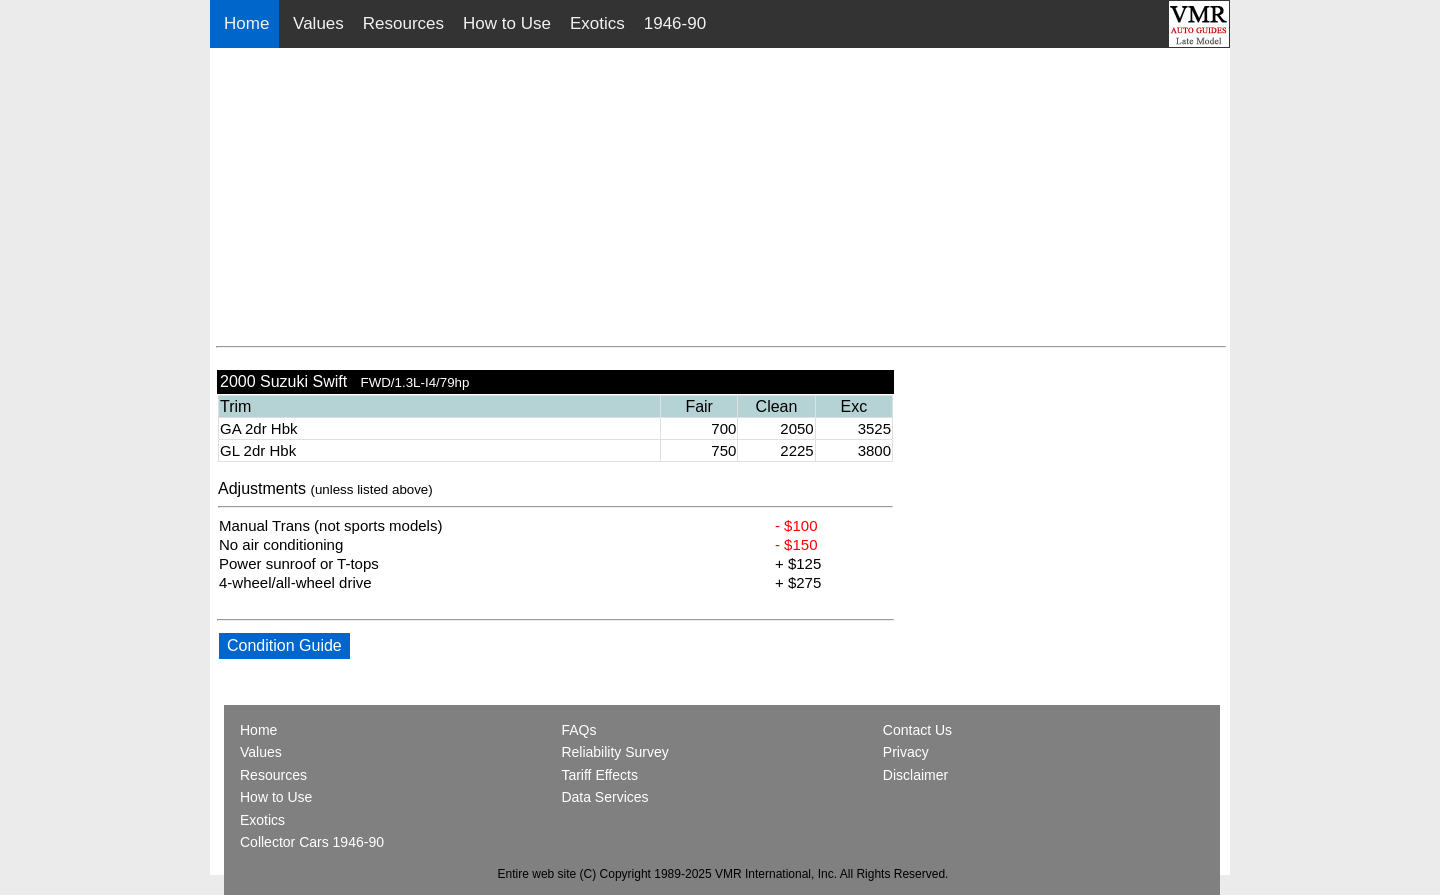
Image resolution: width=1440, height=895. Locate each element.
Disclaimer (915, 775)
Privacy (906, 752)
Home (249, 23)
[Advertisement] (721, 198)
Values (318, 23)
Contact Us (917, 730)
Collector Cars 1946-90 (312, 842)
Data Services (604, 797)
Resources (403, 23)
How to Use (507, 23)
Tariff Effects (599, 775)
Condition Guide (284, 645)
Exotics (597, 23)
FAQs (578, 730)
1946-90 (675, 23)
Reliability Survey (614, 752)
